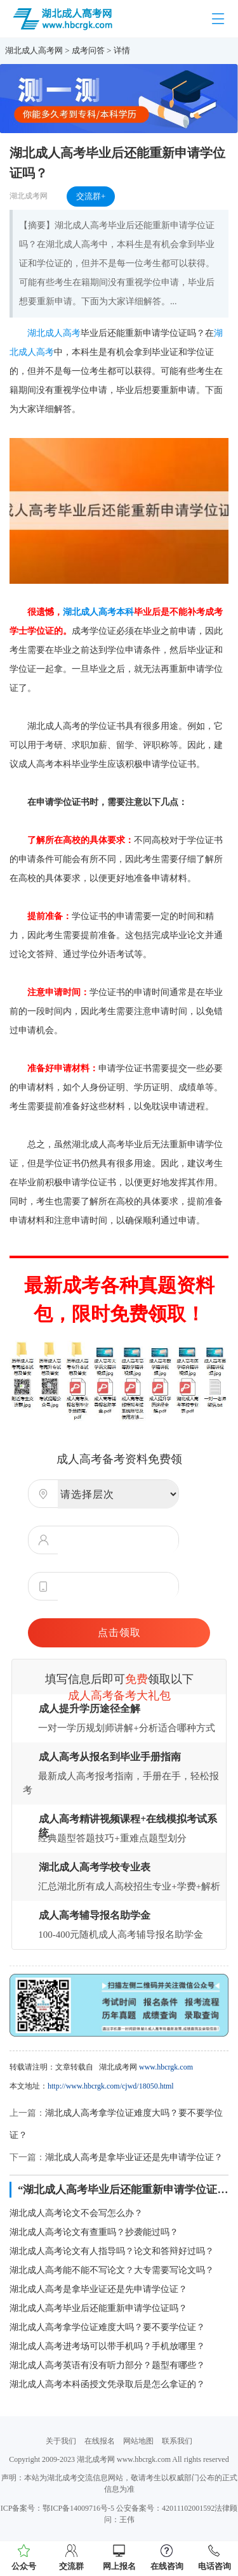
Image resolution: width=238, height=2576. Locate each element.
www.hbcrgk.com (166, 2067)
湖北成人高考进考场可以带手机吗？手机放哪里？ (107, 2346)
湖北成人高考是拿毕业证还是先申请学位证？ (134, 2157)
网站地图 (138, 2441)
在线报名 (99, 2441)
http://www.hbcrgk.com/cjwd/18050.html (111, 2086)
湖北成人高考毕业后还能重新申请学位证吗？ (98, 2308)
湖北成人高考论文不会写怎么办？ (76, 2213)
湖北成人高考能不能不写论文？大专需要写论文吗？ (112, 2270)
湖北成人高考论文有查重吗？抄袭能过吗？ (94, 2232)
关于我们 (61, 2441)
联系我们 (177, 2441)
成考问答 (88, 50)
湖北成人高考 (54, 333)
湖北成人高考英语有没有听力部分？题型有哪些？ (107, 2365)
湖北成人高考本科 (98, 612)
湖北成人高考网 (34, 50)
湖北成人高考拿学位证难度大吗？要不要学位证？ (107, 2327)
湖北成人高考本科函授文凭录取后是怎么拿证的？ (107, 2384)
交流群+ (90, 196)
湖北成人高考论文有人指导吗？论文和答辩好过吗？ (112, 2251)
